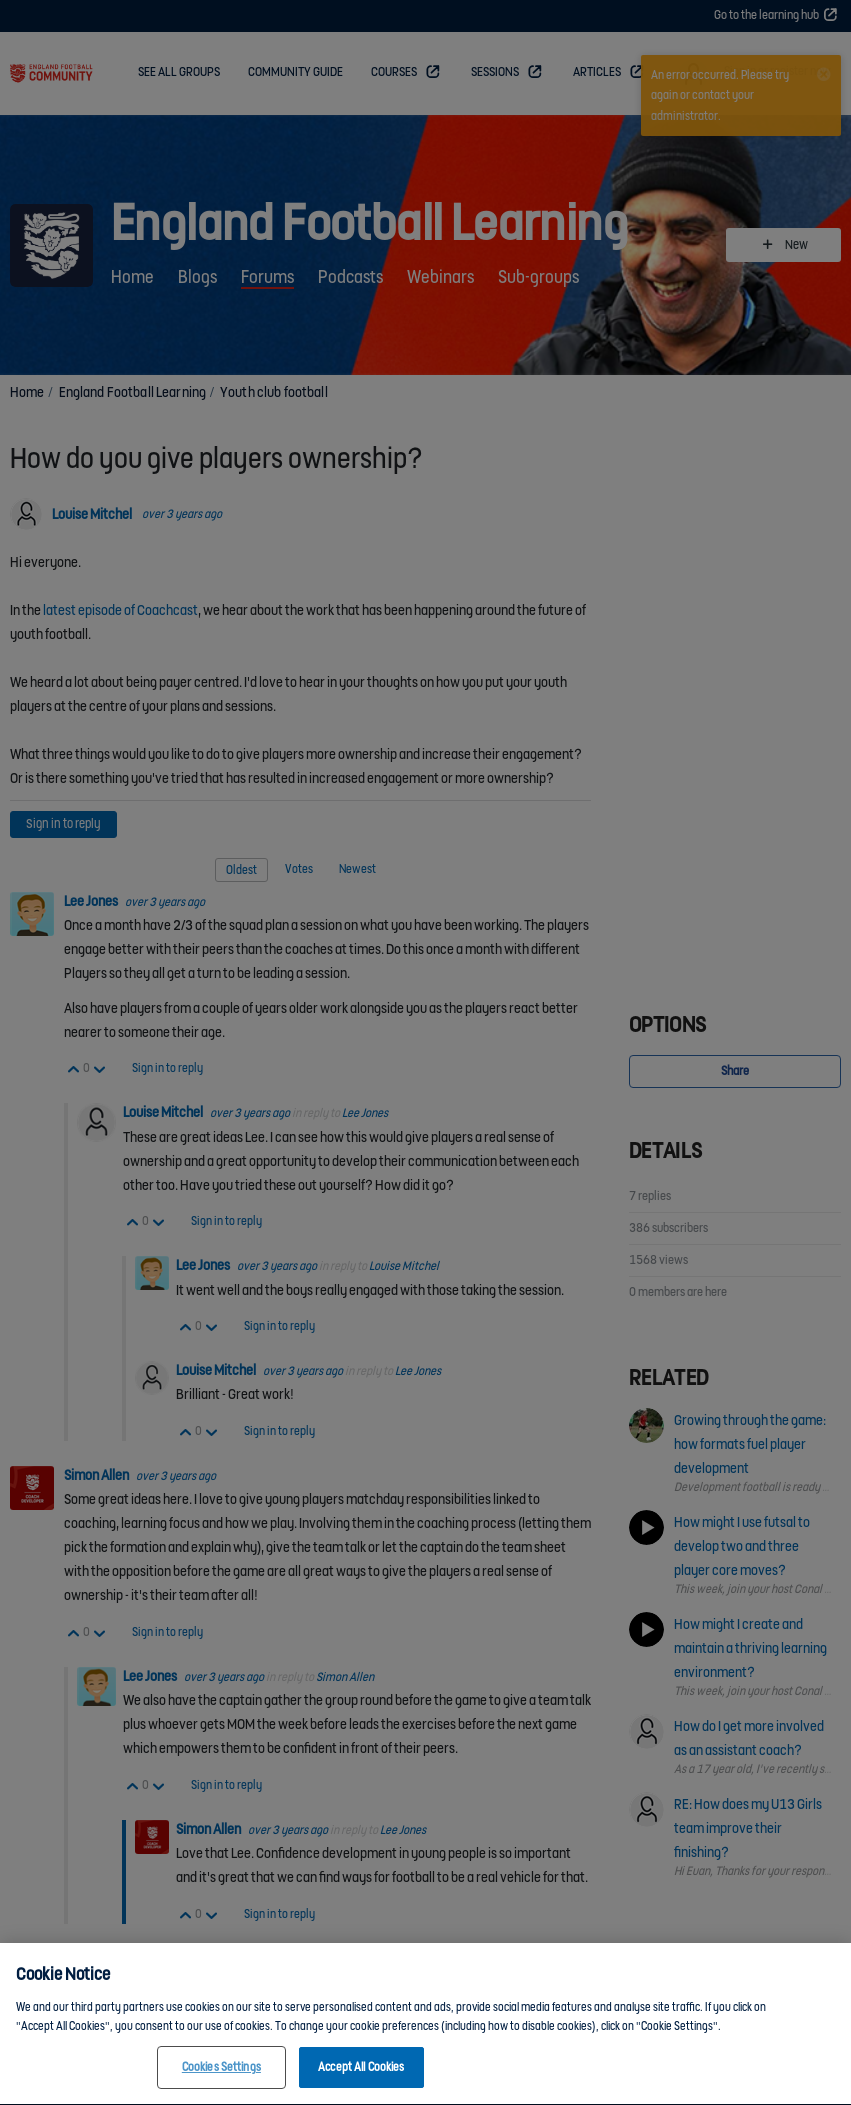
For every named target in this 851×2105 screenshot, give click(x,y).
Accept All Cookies (361, 2079)
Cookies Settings (221, 2079)
